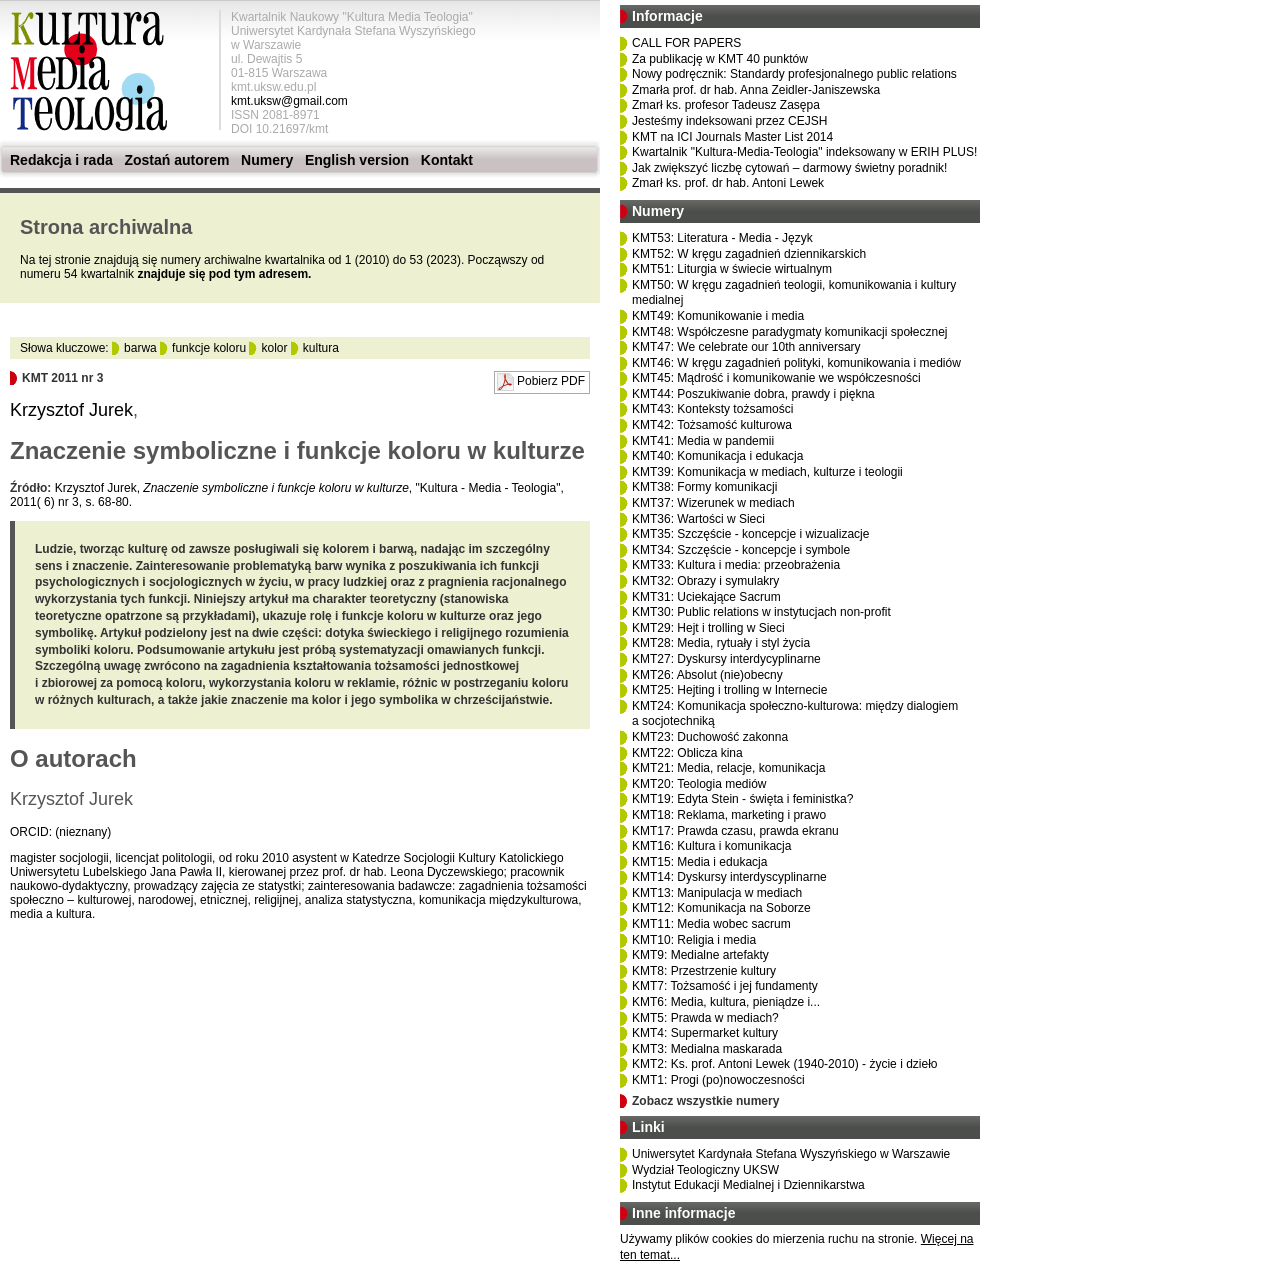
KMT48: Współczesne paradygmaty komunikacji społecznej (789, 332)
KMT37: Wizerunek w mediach (713, 503)
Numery (267, 160)
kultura (321, 348)
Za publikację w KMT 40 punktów (720, 59)
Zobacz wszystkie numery (705, 1101)
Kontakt (447, 160)
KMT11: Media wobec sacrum (711, 924)
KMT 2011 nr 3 (62, 378)
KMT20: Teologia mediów (699, 784)
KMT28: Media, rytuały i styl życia (721, 643)
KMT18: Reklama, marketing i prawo (729, 815)
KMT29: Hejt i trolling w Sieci (708, 628)
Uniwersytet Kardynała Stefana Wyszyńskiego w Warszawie (791, 1154)
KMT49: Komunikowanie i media (718, 316)
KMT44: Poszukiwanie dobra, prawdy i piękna (753, 394)
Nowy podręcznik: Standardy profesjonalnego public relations (794, 74)
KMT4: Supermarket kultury (705, 1033)
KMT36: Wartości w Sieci (698, 519)
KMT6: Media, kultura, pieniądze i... (726, 1002)
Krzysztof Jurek (71, 410)
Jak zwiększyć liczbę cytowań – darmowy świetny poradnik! (789, 168)
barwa (140, 348)
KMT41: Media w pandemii (703, 441)
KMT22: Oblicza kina (687, 753)
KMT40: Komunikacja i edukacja (717, 456)
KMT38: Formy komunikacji (704, 487)
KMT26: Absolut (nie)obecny (707, 675)
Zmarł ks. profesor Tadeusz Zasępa (726, 105)
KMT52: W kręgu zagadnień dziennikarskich (749, 254)
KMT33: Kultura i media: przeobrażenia (736, 565)
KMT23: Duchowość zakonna (710, 737)
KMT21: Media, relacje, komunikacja (728, 768)
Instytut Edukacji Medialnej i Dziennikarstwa (748, 1185)
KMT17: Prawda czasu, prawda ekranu (735, 831)
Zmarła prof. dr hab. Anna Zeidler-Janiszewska (756, 90)
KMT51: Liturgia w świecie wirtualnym (732, 269)
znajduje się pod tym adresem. (224, 274)
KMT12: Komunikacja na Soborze (721, 908)
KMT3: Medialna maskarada (707, 1049)
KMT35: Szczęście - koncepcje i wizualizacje (750, 534)
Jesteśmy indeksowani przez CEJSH (729, 121)
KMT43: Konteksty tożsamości (712, 409)
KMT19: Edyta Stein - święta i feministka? (742, 799)
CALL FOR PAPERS (686, 43)
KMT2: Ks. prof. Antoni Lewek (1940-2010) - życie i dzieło (784, 1064)
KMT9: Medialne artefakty (700, 955)
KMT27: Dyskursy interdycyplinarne (726, 659)
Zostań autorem (176, 160)
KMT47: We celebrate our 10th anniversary (746, 347)
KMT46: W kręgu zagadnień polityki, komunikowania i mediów (796, 363)
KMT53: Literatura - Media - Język (722, 238)
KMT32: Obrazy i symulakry (705, 581)
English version (357, 160)
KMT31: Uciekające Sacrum (706, 597)
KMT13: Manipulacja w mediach (717, 893)
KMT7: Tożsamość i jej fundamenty (725, 986)
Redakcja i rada (61, 160)
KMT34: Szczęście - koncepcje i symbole (741, 550)
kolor (274, 348)
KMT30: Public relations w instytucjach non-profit (761, 612)
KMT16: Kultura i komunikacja (711, 846)
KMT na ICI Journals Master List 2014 (732, 137)
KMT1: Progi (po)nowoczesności (718, 1080)
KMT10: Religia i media (694, 940)
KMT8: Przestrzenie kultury (704, 971)
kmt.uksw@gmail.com (289, 101)
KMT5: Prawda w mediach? (705, 1018)
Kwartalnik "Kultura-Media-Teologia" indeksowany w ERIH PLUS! (804, 152)
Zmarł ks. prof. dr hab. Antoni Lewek (728, 183)
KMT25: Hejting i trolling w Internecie (729, 690)
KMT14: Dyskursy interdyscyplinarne (729, 877)
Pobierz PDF (551, 381)
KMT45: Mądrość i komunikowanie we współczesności (776, 378)
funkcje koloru (209, 348)
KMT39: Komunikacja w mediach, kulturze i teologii (767, 472)
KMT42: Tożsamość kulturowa (712, 425)
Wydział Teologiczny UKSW (705, 1170)
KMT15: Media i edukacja (699, 862)
